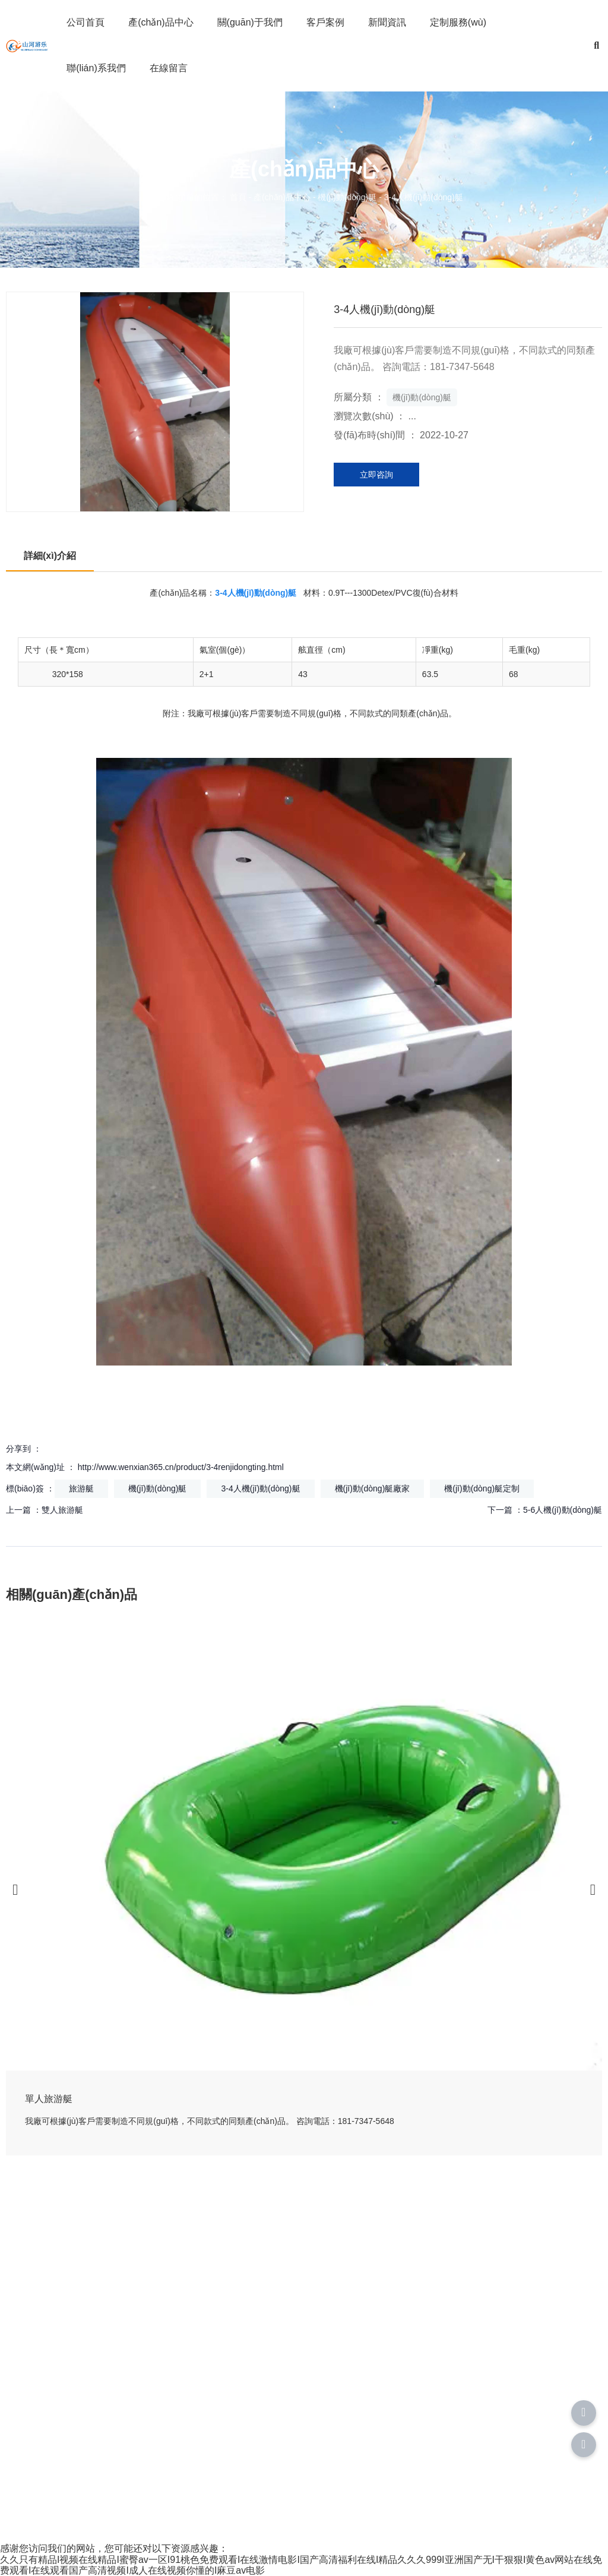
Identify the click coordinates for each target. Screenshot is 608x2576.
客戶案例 (325, 22)
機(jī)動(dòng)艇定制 (482, 1488)
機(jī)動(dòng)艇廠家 (372, 1488)
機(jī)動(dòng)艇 (347, 198)
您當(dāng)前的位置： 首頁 (196, 198)
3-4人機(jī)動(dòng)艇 (260, 1488)
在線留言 (169, 68)
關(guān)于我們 (250, 22)
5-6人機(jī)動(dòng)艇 (562, 1510)
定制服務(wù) (458, 22)
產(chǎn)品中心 (160, 22)
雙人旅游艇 (62, 1510)
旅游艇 (81, 1488)
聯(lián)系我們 (96, 68)
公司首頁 (85, 22)
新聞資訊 (387, 22)
